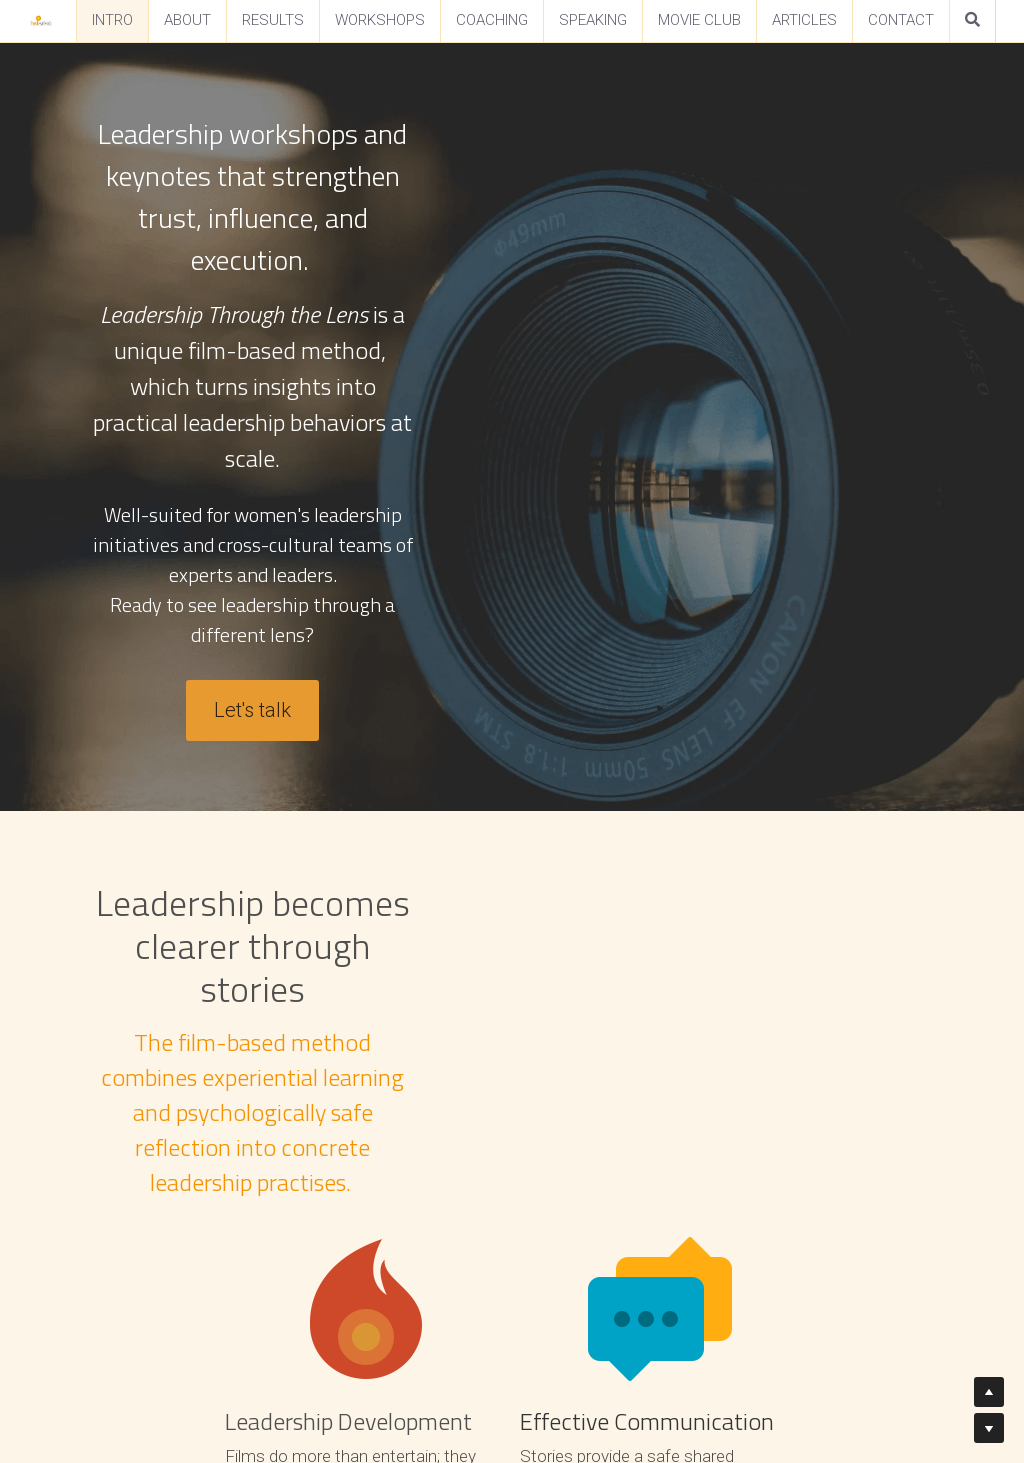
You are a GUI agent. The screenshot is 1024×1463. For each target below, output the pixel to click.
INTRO (112, 20)
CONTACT (901, 20)
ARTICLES (804, 20)
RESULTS (273, 20)
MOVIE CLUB (699, 20)
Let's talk (512, 428)
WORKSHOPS (380, 20)
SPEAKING (593, 20)
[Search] (972, 21)
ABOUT (187, 20)
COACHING (492, 20)
